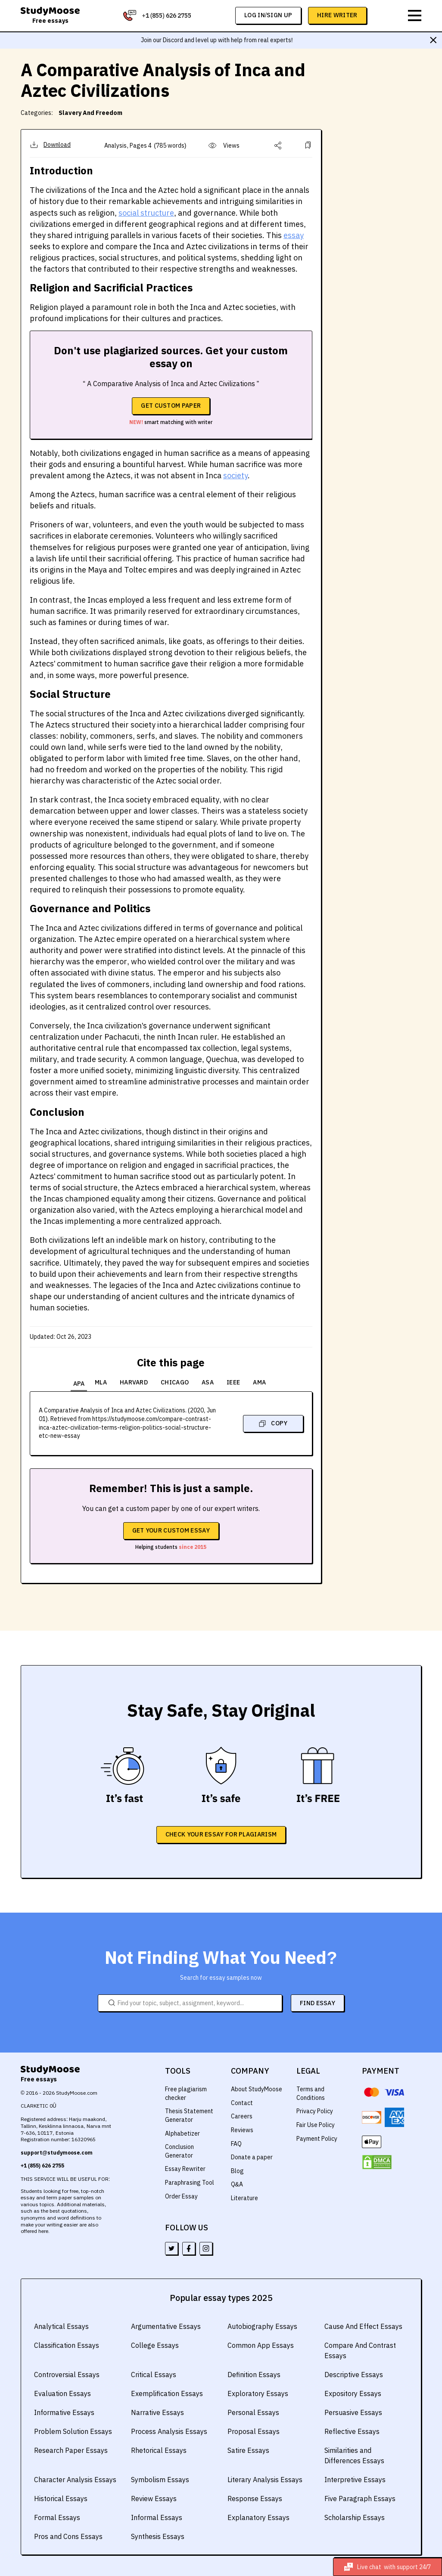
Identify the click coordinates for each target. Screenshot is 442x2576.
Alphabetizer (182, 2132)
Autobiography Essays (261, 2326)
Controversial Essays (66, 2374)
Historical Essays (60, 2498)
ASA (211, 1382)
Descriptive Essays (353, 2374)
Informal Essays (156, 2517)
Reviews (242, 2129)
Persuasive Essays (352, 2412)
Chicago (178, 1382)
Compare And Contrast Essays (359, 2350)
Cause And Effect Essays (362, 2326)
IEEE (236, 1382)
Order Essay (181, 2195)
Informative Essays (63, 2412)
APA (78, 1382)
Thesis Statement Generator (188, 2114)
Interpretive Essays (354, 2479)
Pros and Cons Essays (67, 2536)
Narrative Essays (156, 2412)
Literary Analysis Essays (264, 2479)
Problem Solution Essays (72, 2431)
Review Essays (153, 2498)
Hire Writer (338, 15)
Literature (244, 2197)
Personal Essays (252, 2412)
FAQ (236, 2143)
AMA (263, 1382)
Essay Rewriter (185, 2168)
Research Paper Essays (69, 2450)
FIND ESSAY (317, 2002)
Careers (241, 2115)
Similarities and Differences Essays (353, 2455)
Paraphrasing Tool (189, 2182)
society (229, 475)
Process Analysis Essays (168, 2431)
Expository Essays (352, 2393)
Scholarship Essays (353, 2517)
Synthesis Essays (157, 2536)
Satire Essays (247, 2450)
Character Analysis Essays (74, 2479)
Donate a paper (251, 2156)
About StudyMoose (256, 2088)
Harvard (136, 1382)
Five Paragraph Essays (358, 2498)
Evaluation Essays (61, 2393)
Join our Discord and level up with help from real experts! (217, 40)
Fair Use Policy (316, 2124)
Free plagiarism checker (186, 2092)
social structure (143, 213)
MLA (103, 1382)
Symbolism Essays (159, 2479)
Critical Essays (153, 2374)
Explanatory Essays (257, 2517)
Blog (237, 2170)
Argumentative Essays (165, 2326)
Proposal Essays (252, 2431)
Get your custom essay (171, 1529)
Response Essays (253, 2498)
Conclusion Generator (180, 2150)
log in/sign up (269, 15)
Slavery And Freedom (87, 113)
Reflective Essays (351, 2431)
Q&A (237, 2183)
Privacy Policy (314, 2110)
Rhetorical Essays (158, 2450)
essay (285, 235)
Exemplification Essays (166, 2393)
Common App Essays (259, 2345)
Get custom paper (170, 405)
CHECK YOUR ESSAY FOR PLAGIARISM (221, 1833)
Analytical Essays (60, 2326)
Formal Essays (56, 2517)
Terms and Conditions (310, 2092)
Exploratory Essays (256, 2393)
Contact (241, 2102)
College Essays (154, 2345)
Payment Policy (317, 2138)
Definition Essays (253, 2374)
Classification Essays (66, 2345)
